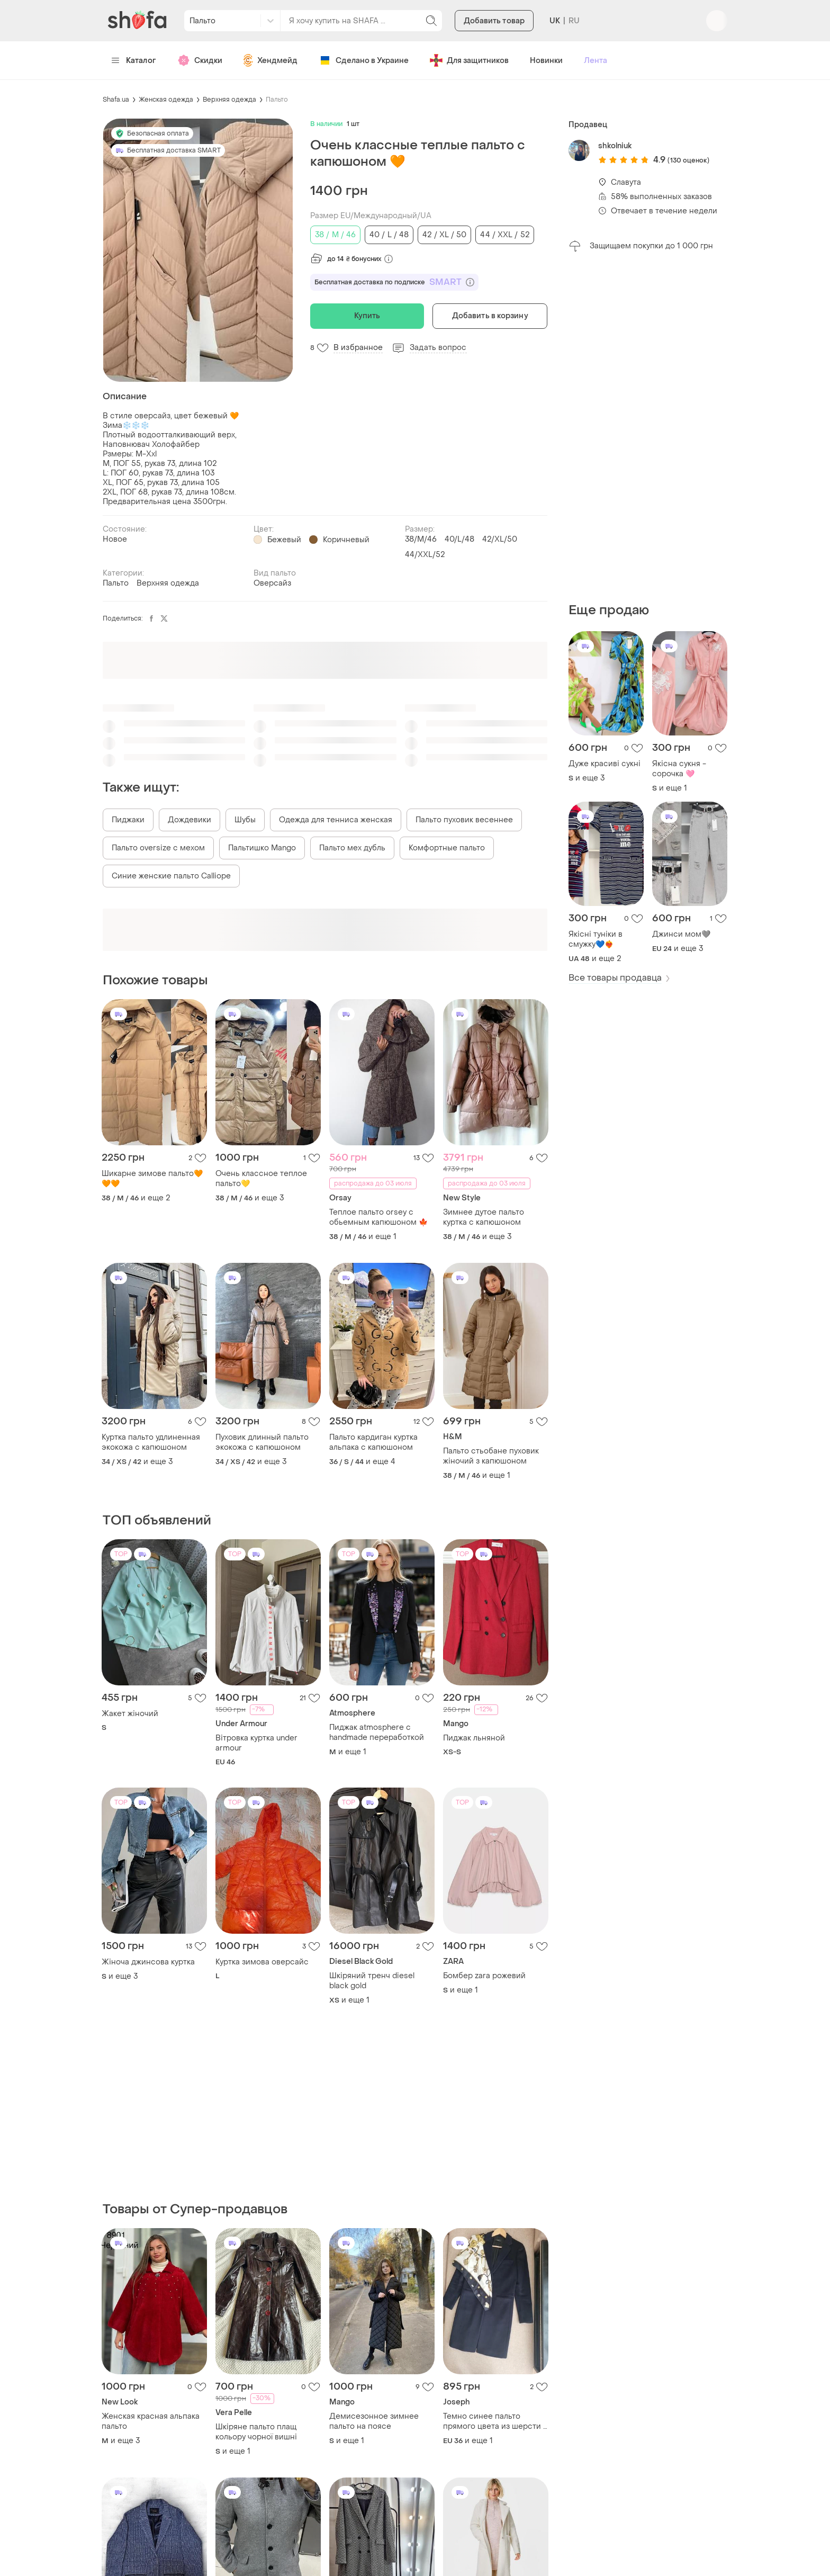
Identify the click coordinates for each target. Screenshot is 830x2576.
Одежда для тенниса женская (335, 820)
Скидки (199, 60)
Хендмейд (270, 60)
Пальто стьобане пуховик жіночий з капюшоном (491, 1456)
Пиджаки (128, 820)
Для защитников (469, 60)
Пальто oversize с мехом (158, 848)
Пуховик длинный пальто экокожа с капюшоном (262, 1442)
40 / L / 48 (389, 235)
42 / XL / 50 (444, 235)
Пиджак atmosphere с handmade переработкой (376, 1732)
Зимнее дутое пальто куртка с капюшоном (483, 1217)
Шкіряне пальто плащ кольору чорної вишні (256, 2432)
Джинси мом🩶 (681, 934)
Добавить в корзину (490, 316)
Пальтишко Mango (262, 848)
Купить (367, 316)
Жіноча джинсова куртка (148, 1962)
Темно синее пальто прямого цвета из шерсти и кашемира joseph (495, 2421)
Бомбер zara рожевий (484, 1976)
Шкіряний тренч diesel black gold (371, 1981)
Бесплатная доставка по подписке (394, 282)
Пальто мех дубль (352, 848)
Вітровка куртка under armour (256, 1743)
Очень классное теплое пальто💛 (261, 1179)
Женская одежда (166, 99)
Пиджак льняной (474, 1738)
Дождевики (189, 820)
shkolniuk (614, 146)
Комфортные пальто (447, 848)
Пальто (277, 99)
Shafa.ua (116, 99)
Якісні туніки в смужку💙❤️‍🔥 (595, 939)
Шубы (245, 820)
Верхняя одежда (229, 99)
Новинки (546, 61)
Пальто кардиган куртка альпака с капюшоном (373, 1442)
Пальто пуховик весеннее (464, 820)
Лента (595, 61)
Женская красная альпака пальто (151, 2421)
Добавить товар (494, 21)
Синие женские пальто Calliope (171, 876)
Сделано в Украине (364, 60)
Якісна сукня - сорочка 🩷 (679, 769)
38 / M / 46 (335, 235)
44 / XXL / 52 (504, 235)
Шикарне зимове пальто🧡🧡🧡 (152, 1179)
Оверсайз (272, 583)
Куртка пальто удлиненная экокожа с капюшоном (151, 1442)
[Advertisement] (648, 427)
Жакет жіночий (130, 1714)
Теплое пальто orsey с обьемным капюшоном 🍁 (378, 1217)
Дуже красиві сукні (604, 764)
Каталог (133, 61)
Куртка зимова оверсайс (262, 1962)
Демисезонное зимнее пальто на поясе (374, 2421)
